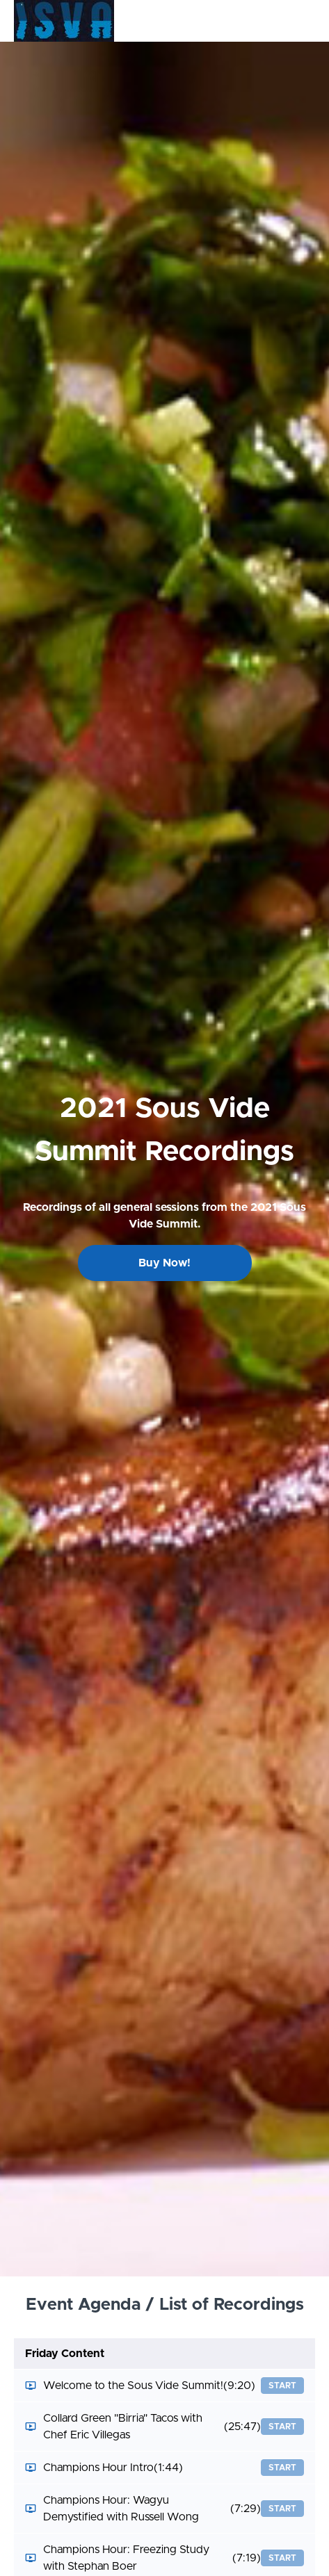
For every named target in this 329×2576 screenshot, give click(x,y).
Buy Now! (164, 1263)
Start (282, 2385)
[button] (306, 20)
